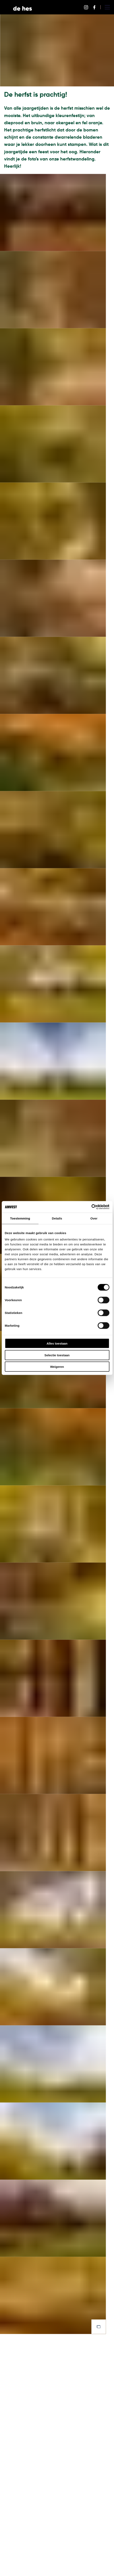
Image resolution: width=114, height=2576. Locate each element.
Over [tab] (94, 1218)
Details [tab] (57, 1218)
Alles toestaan (57, 1343)
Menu (107, 7)
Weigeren (57, 1366)
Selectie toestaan (57, 1355)
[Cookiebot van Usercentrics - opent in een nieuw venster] (91, 1207)
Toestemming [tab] (20, 1218)
